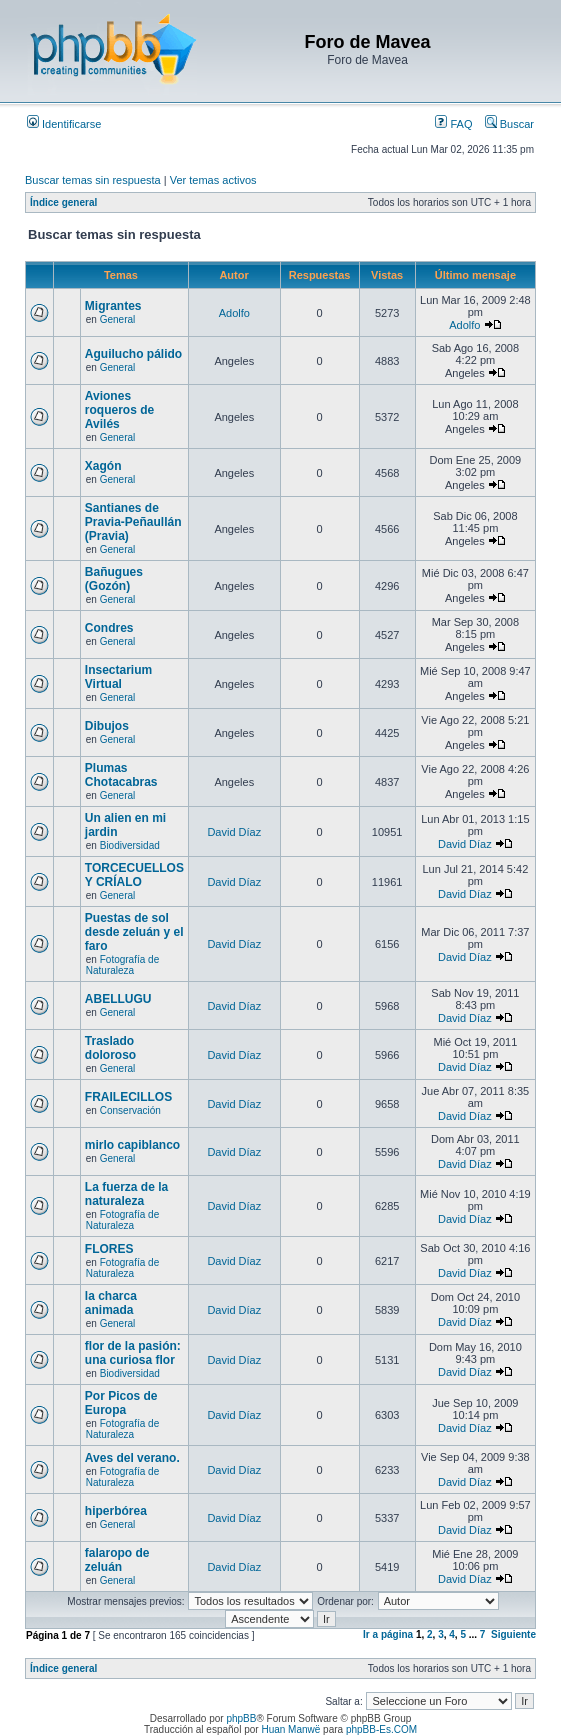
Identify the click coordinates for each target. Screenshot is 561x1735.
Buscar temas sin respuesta (93, 180)
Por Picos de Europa (121, 1403)
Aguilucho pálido (133, 354)
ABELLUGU (118, 999)
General (118, 319)
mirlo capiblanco (132, 1145)
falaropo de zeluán (117, 1560)
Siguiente (513, 1634)
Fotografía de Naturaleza (122, 965)
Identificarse (64, 124)
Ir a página (388, 1634)
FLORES (109, 1249)
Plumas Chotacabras (121, 775)
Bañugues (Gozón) (114, 579)
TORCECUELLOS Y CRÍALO (134, 875)
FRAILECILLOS (128, 1097)
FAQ (453, 124)
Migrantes (113, 306)
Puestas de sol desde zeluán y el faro (134, 932)
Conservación (130, 1110)
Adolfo (234, 313)
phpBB (241, 1718)
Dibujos (107, 726)
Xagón (103, 466)
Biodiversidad (130, 845)
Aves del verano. (132, 1458)
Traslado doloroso (110, 1048)
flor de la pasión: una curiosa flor (133, 1353)
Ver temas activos (213, 180)
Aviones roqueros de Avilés (119, 410)
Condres (109, 628)
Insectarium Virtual (118, 677)
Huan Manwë (290, 1729)
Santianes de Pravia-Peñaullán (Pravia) (133, 522)
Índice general (63, 202)
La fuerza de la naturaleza (126, 1194)
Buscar (509, 124)
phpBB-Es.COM (381, 1729)
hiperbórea (116, 1511)
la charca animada (111, 1303)
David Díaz (234, 832)
